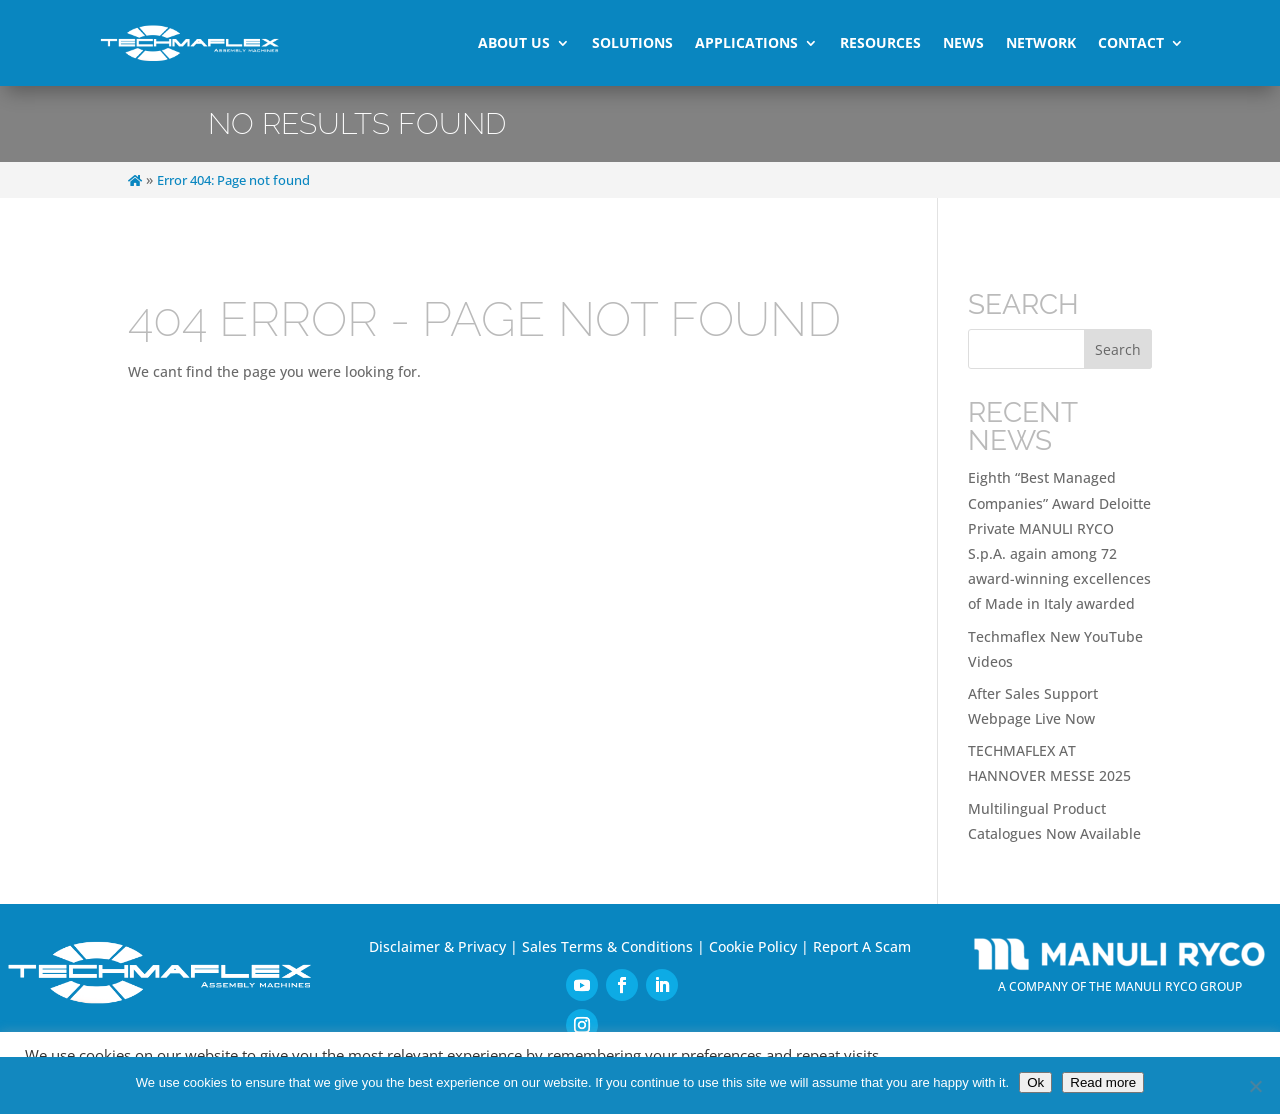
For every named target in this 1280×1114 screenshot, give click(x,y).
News (963, 42)
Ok (1035, 1082)
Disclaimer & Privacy (437, 946)
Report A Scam (862, 946)
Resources (880, 42)
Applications (746, 42)
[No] (1255, 1086)
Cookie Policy (753, 946)
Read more (1103, 1082)
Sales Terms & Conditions (607, 946)
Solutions (632, 42)
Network (1041, 42)
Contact (1131, 42)
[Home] (135, 180)
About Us (514, 42)
